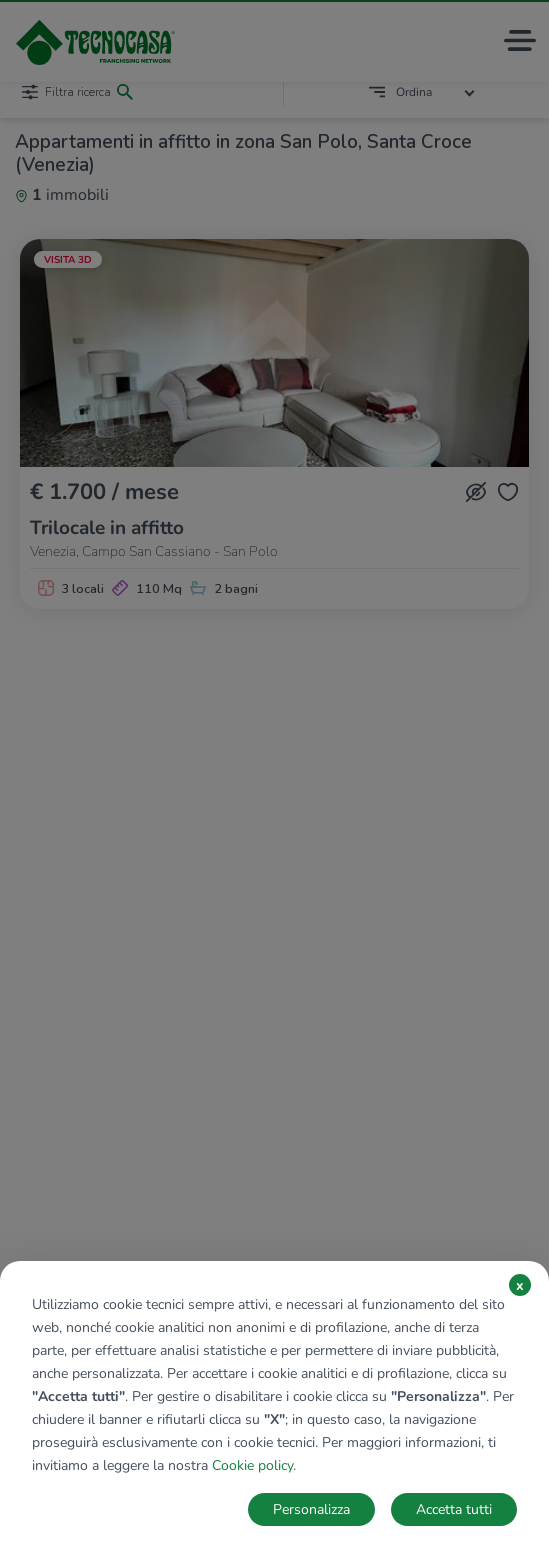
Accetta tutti (454, 1509)
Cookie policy (252, 1465)
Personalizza (311, 1509)
